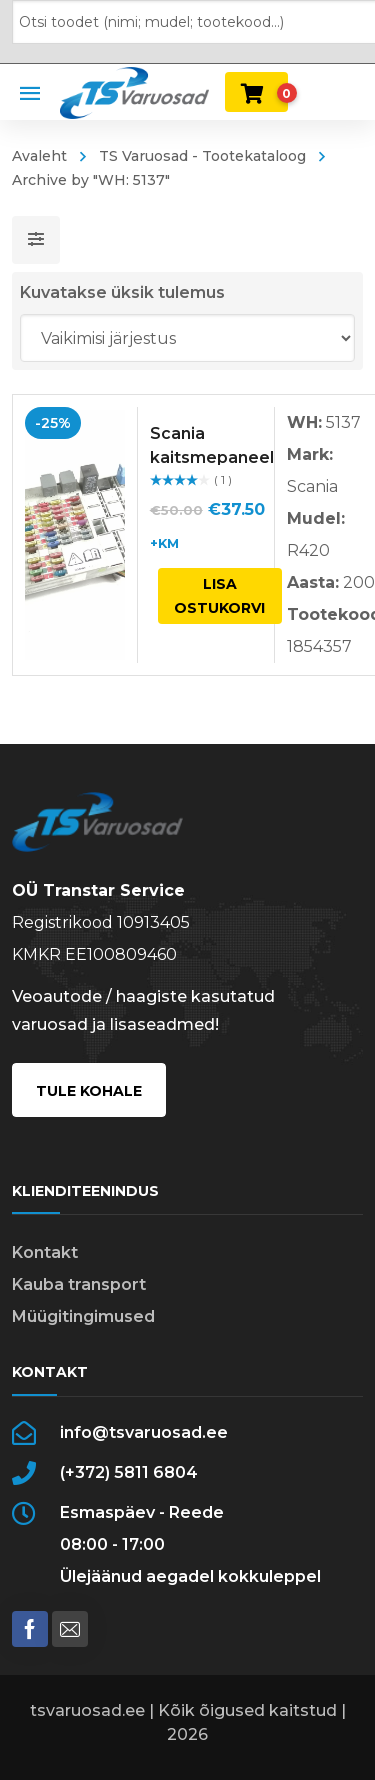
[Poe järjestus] (188, 338)
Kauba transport (79, 1284)
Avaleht (39, 156)
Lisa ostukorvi (219, 596)
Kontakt (45, 1252)
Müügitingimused (83, 1316)
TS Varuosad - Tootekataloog (202, 156)
